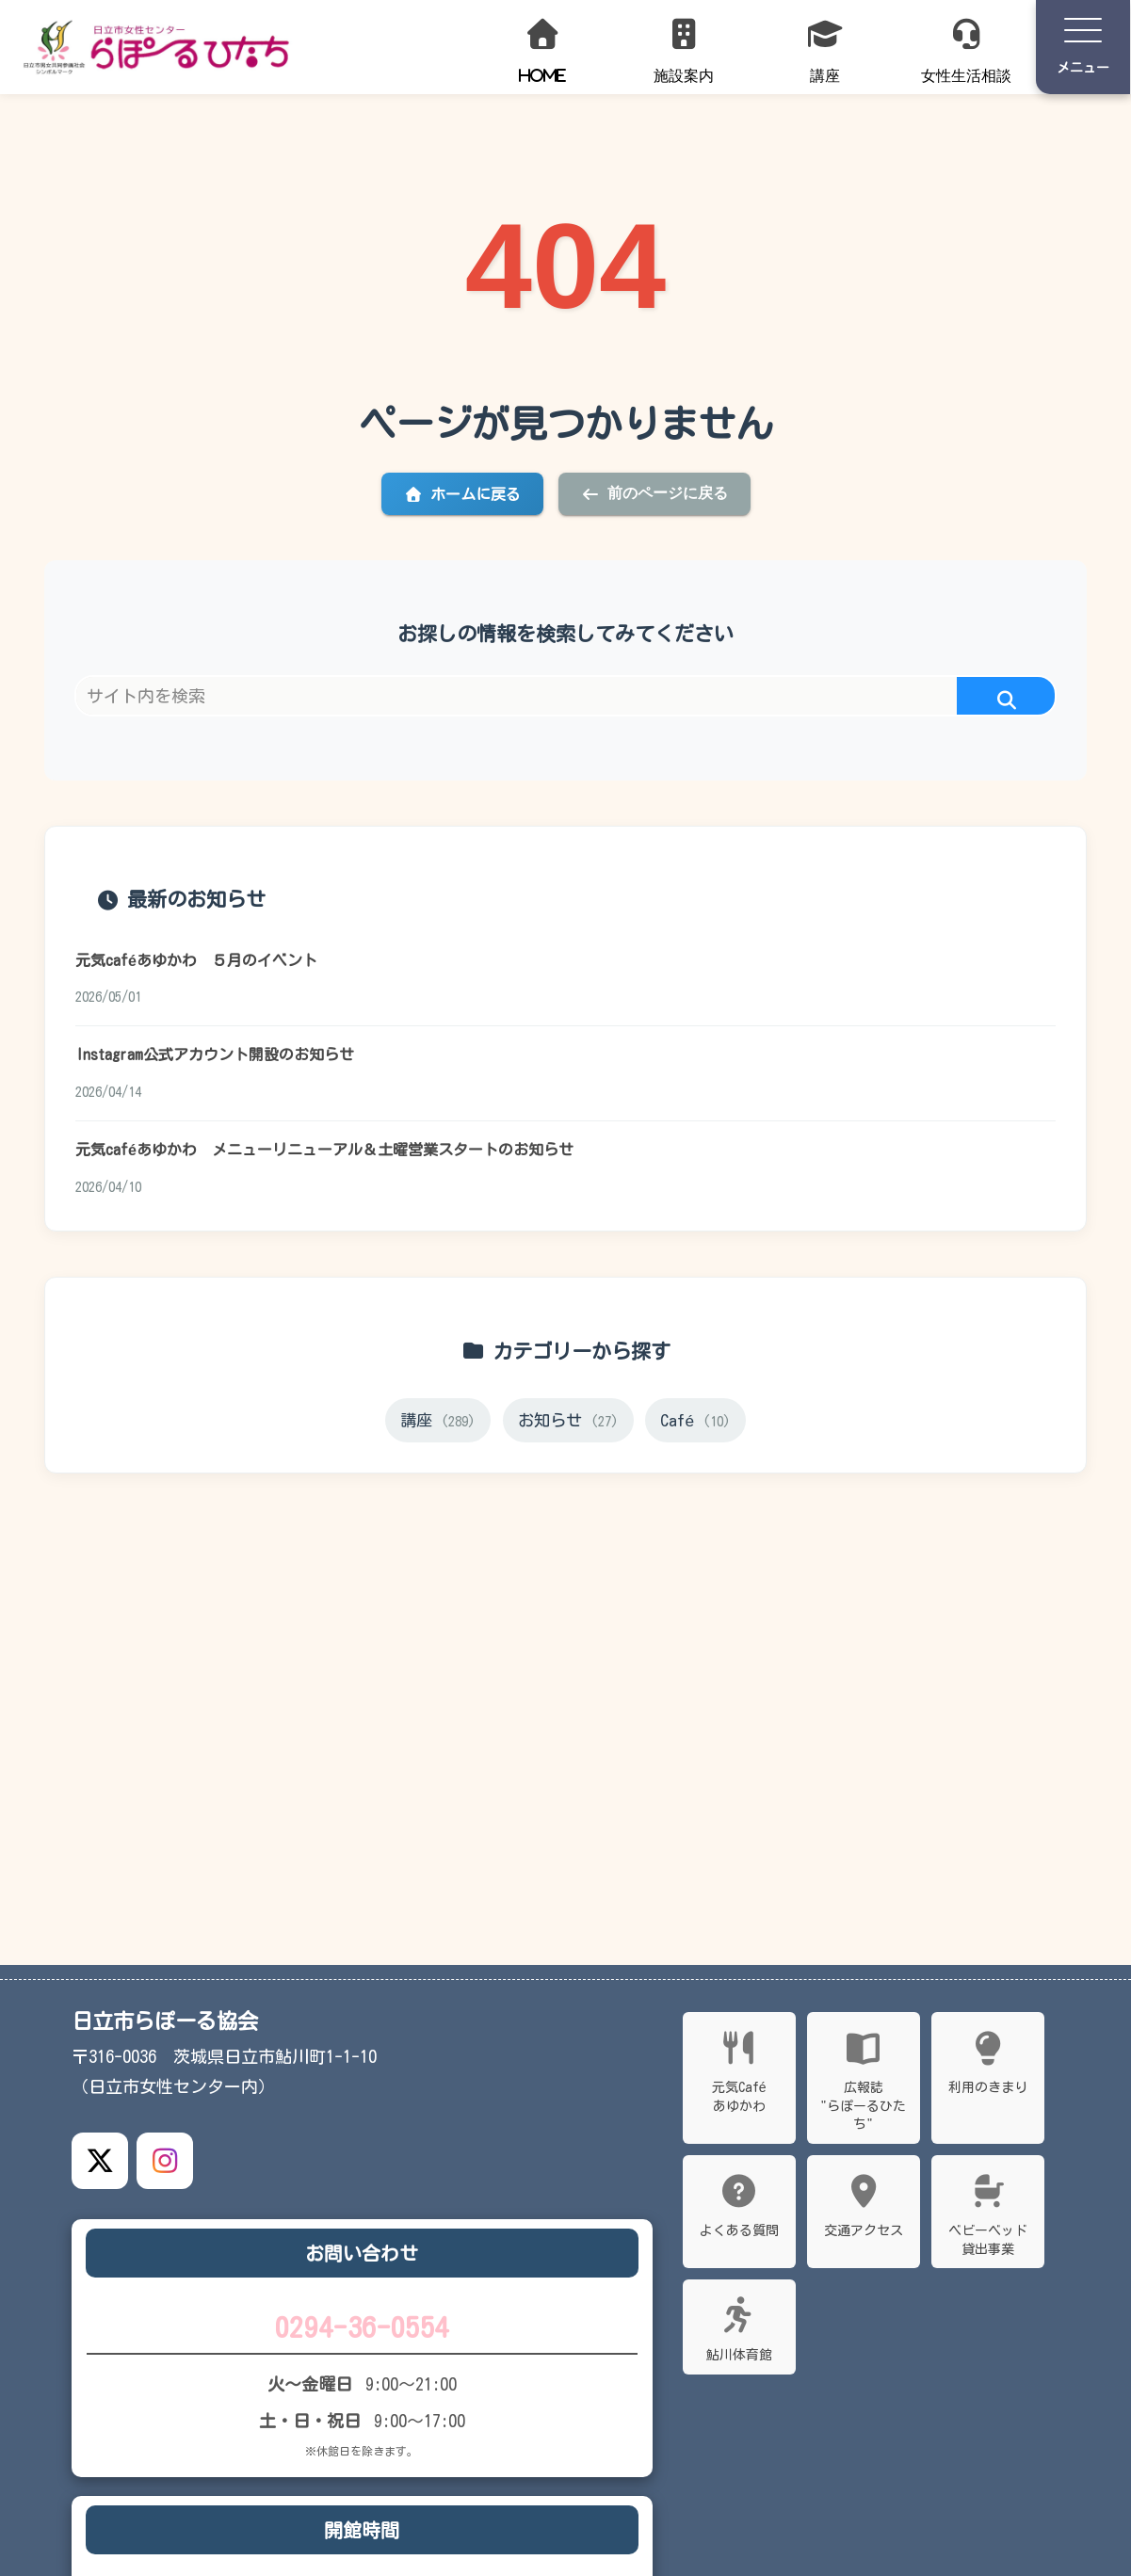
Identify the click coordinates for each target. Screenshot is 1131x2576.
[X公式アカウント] (100, 2161)
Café (698, 1424)
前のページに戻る (654, 493)
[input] (565, 696)
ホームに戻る (462, 494)
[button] (1006, 701)
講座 (436, 1424)
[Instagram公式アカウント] (165, 2161)
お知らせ (568, 1424)
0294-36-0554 (361, 2328)
